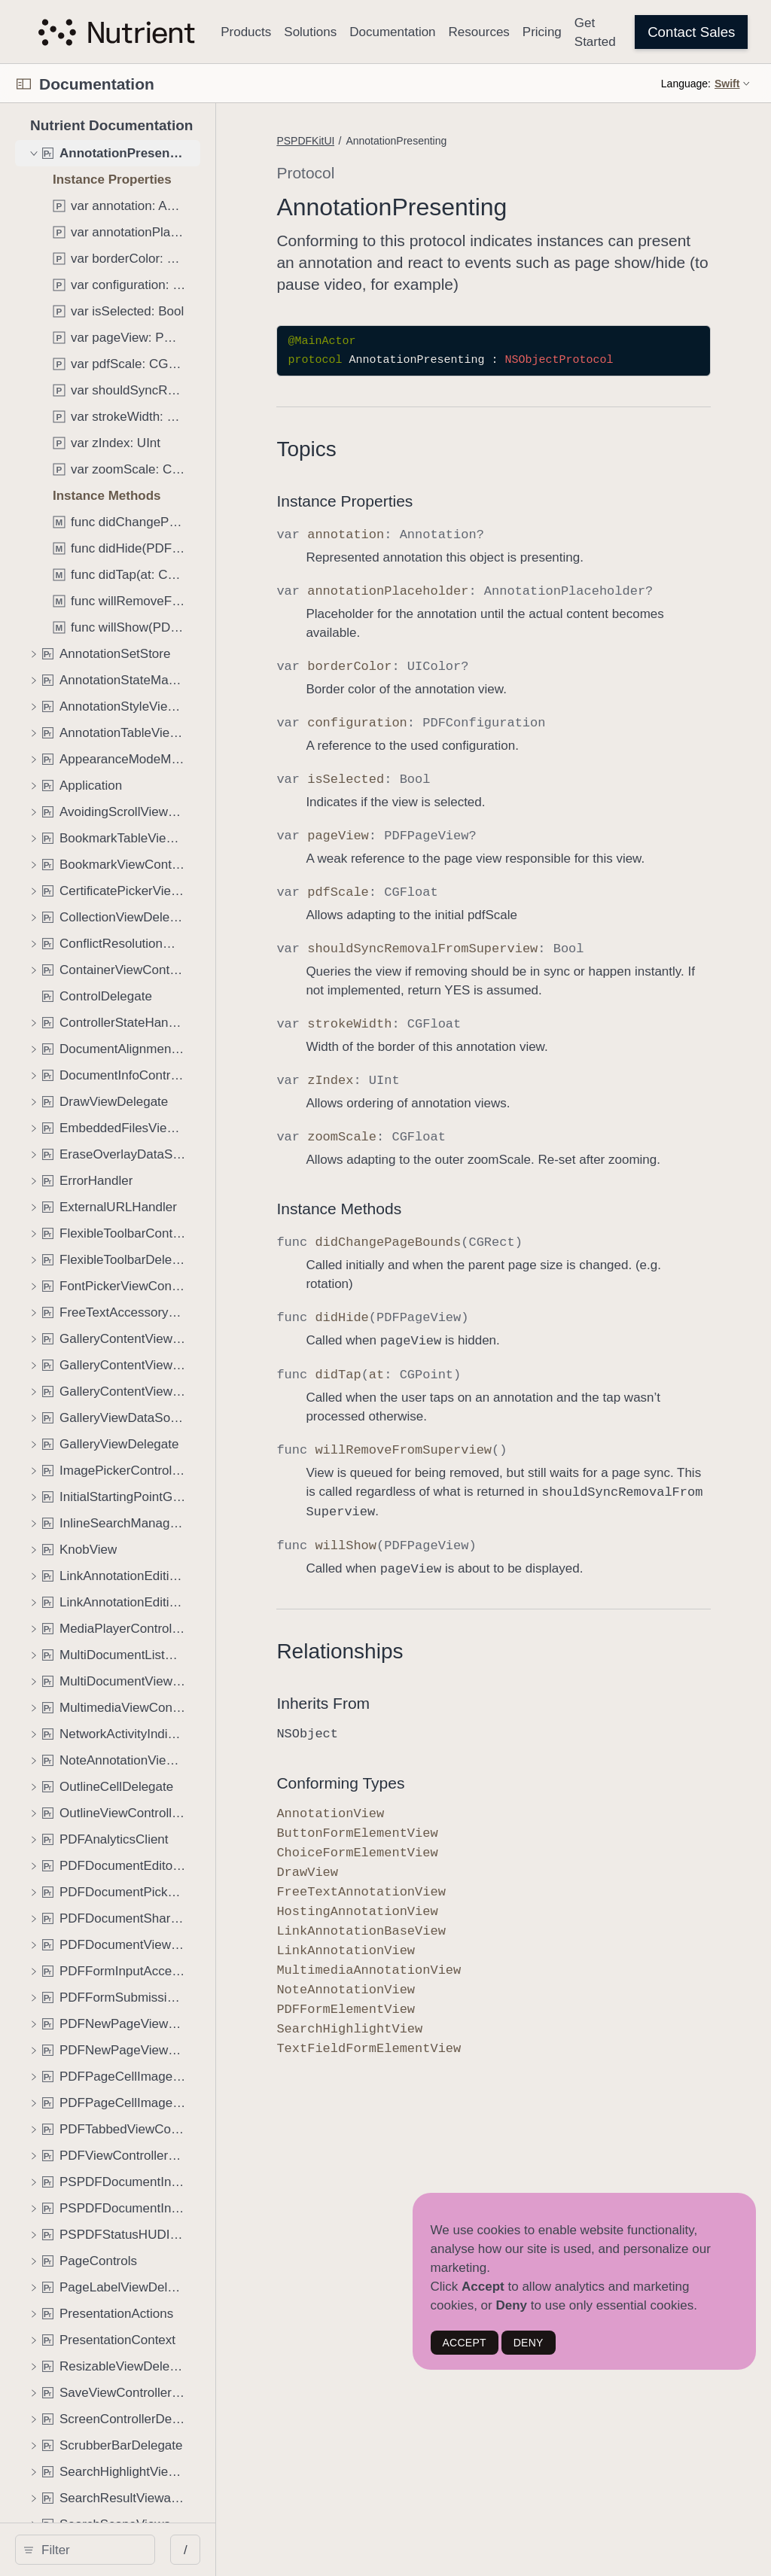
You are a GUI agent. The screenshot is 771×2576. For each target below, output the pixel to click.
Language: (686, 84)
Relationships (424, 1747)
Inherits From (408, 1799)
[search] (127, 2550)
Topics (391, 471)
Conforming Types (425, 1879)
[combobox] (133, 2549)
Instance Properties (429, 522)
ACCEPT (464, 2343)
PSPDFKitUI (390, 141)
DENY (528, 2343)
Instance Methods (423, 1305)
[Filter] (133, 2549)
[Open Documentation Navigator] (24, 84)
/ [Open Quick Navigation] (271, 2550)
